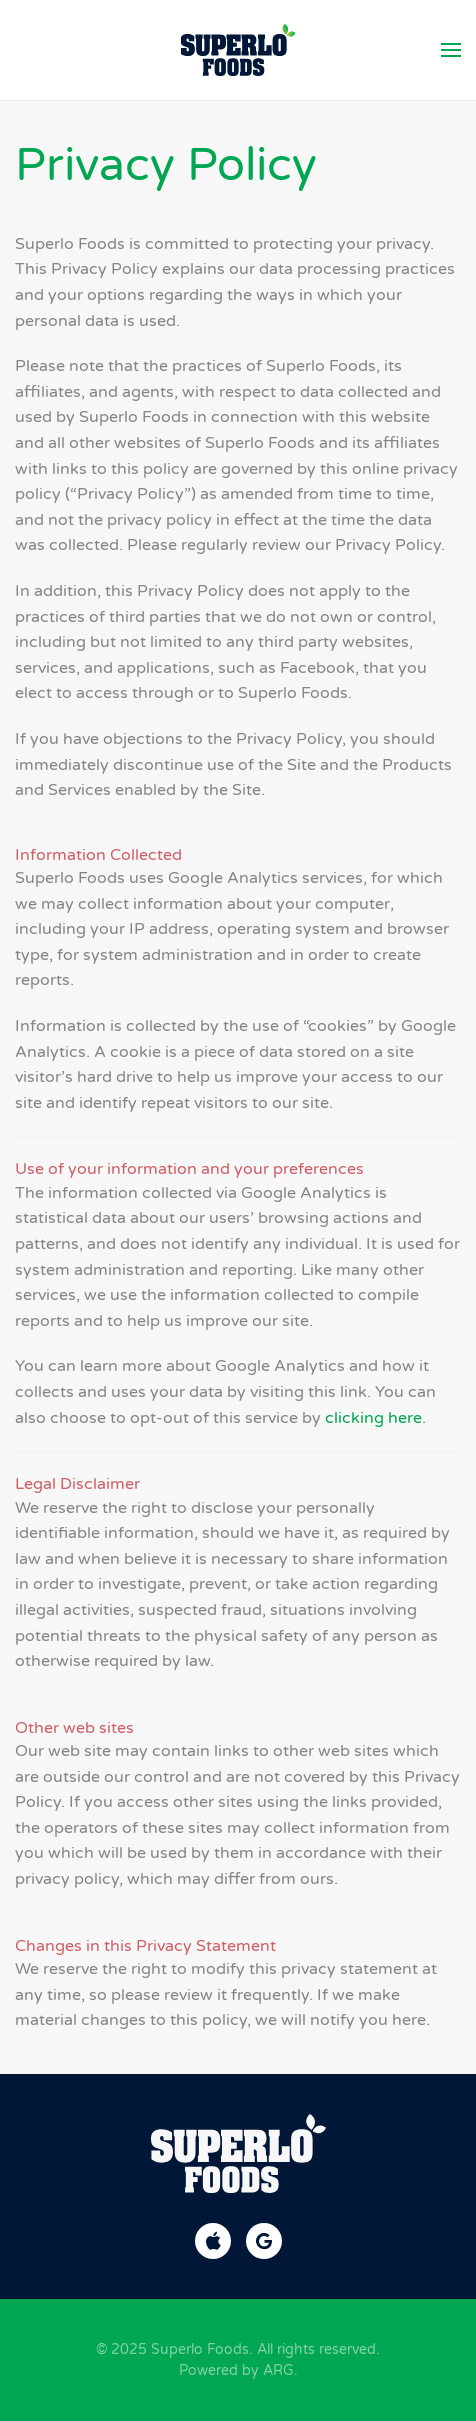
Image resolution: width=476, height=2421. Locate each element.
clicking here (373, 1418)
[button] (451, 50)
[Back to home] (238, 50)
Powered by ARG (236, 2370)
